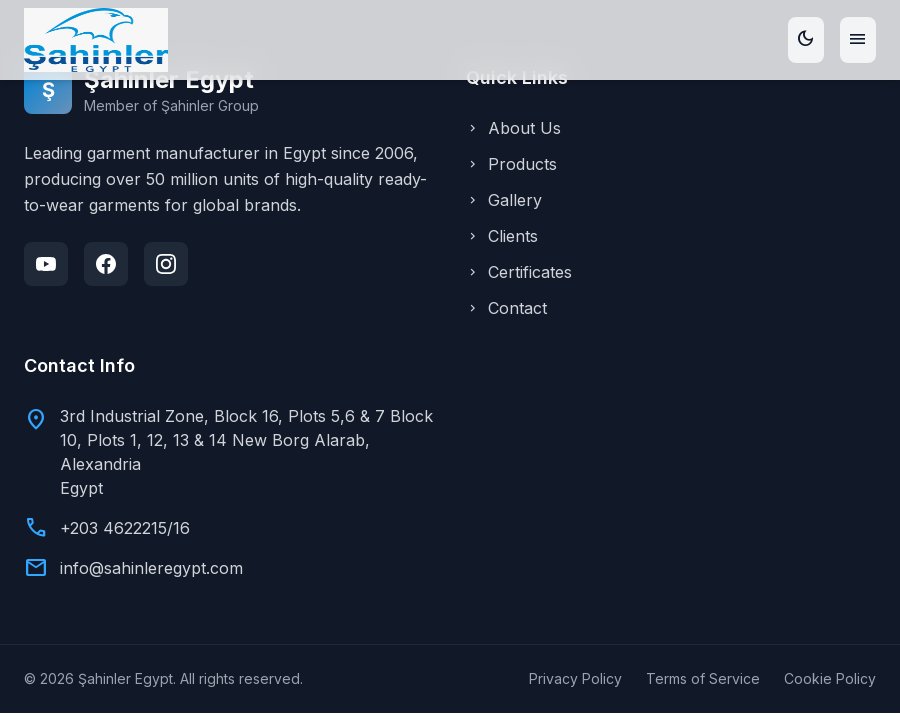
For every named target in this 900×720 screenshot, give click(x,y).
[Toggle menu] (858, 40)
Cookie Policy (830, 678)
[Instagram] (166, 264)
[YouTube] (46, 264)
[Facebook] (106, 264)
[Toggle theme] (806, 40)
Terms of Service (703, 678)
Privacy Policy (575, 678)
